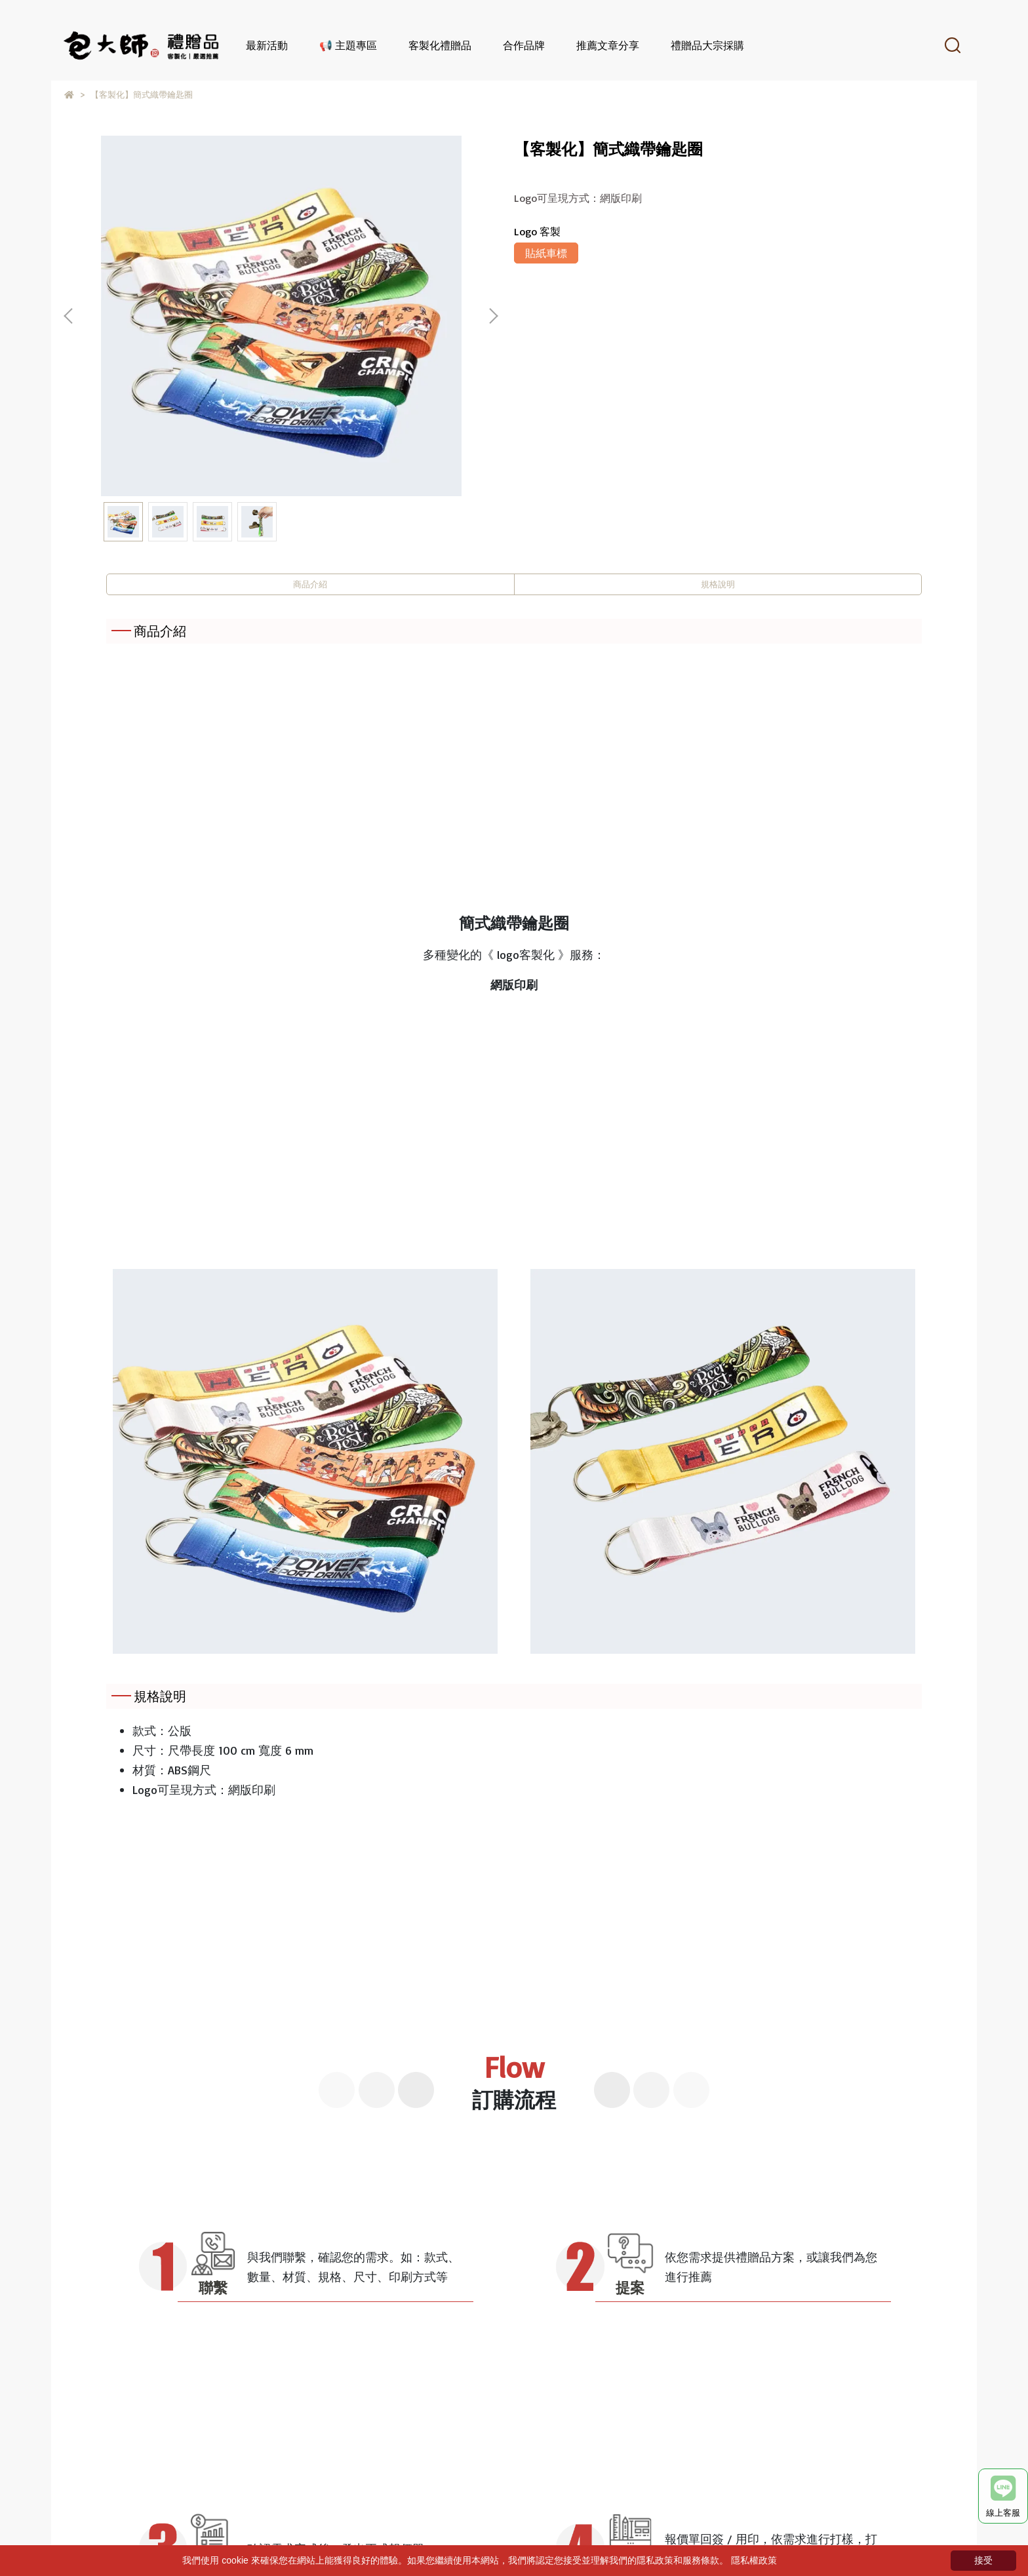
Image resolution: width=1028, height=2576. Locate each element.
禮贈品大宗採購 (707, 45)
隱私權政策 (754, 2560)
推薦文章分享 (607, 45)
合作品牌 (524, 45)
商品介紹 (310, 587)
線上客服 (1003, 2497)
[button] (493, 316)
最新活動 (267, 45)
